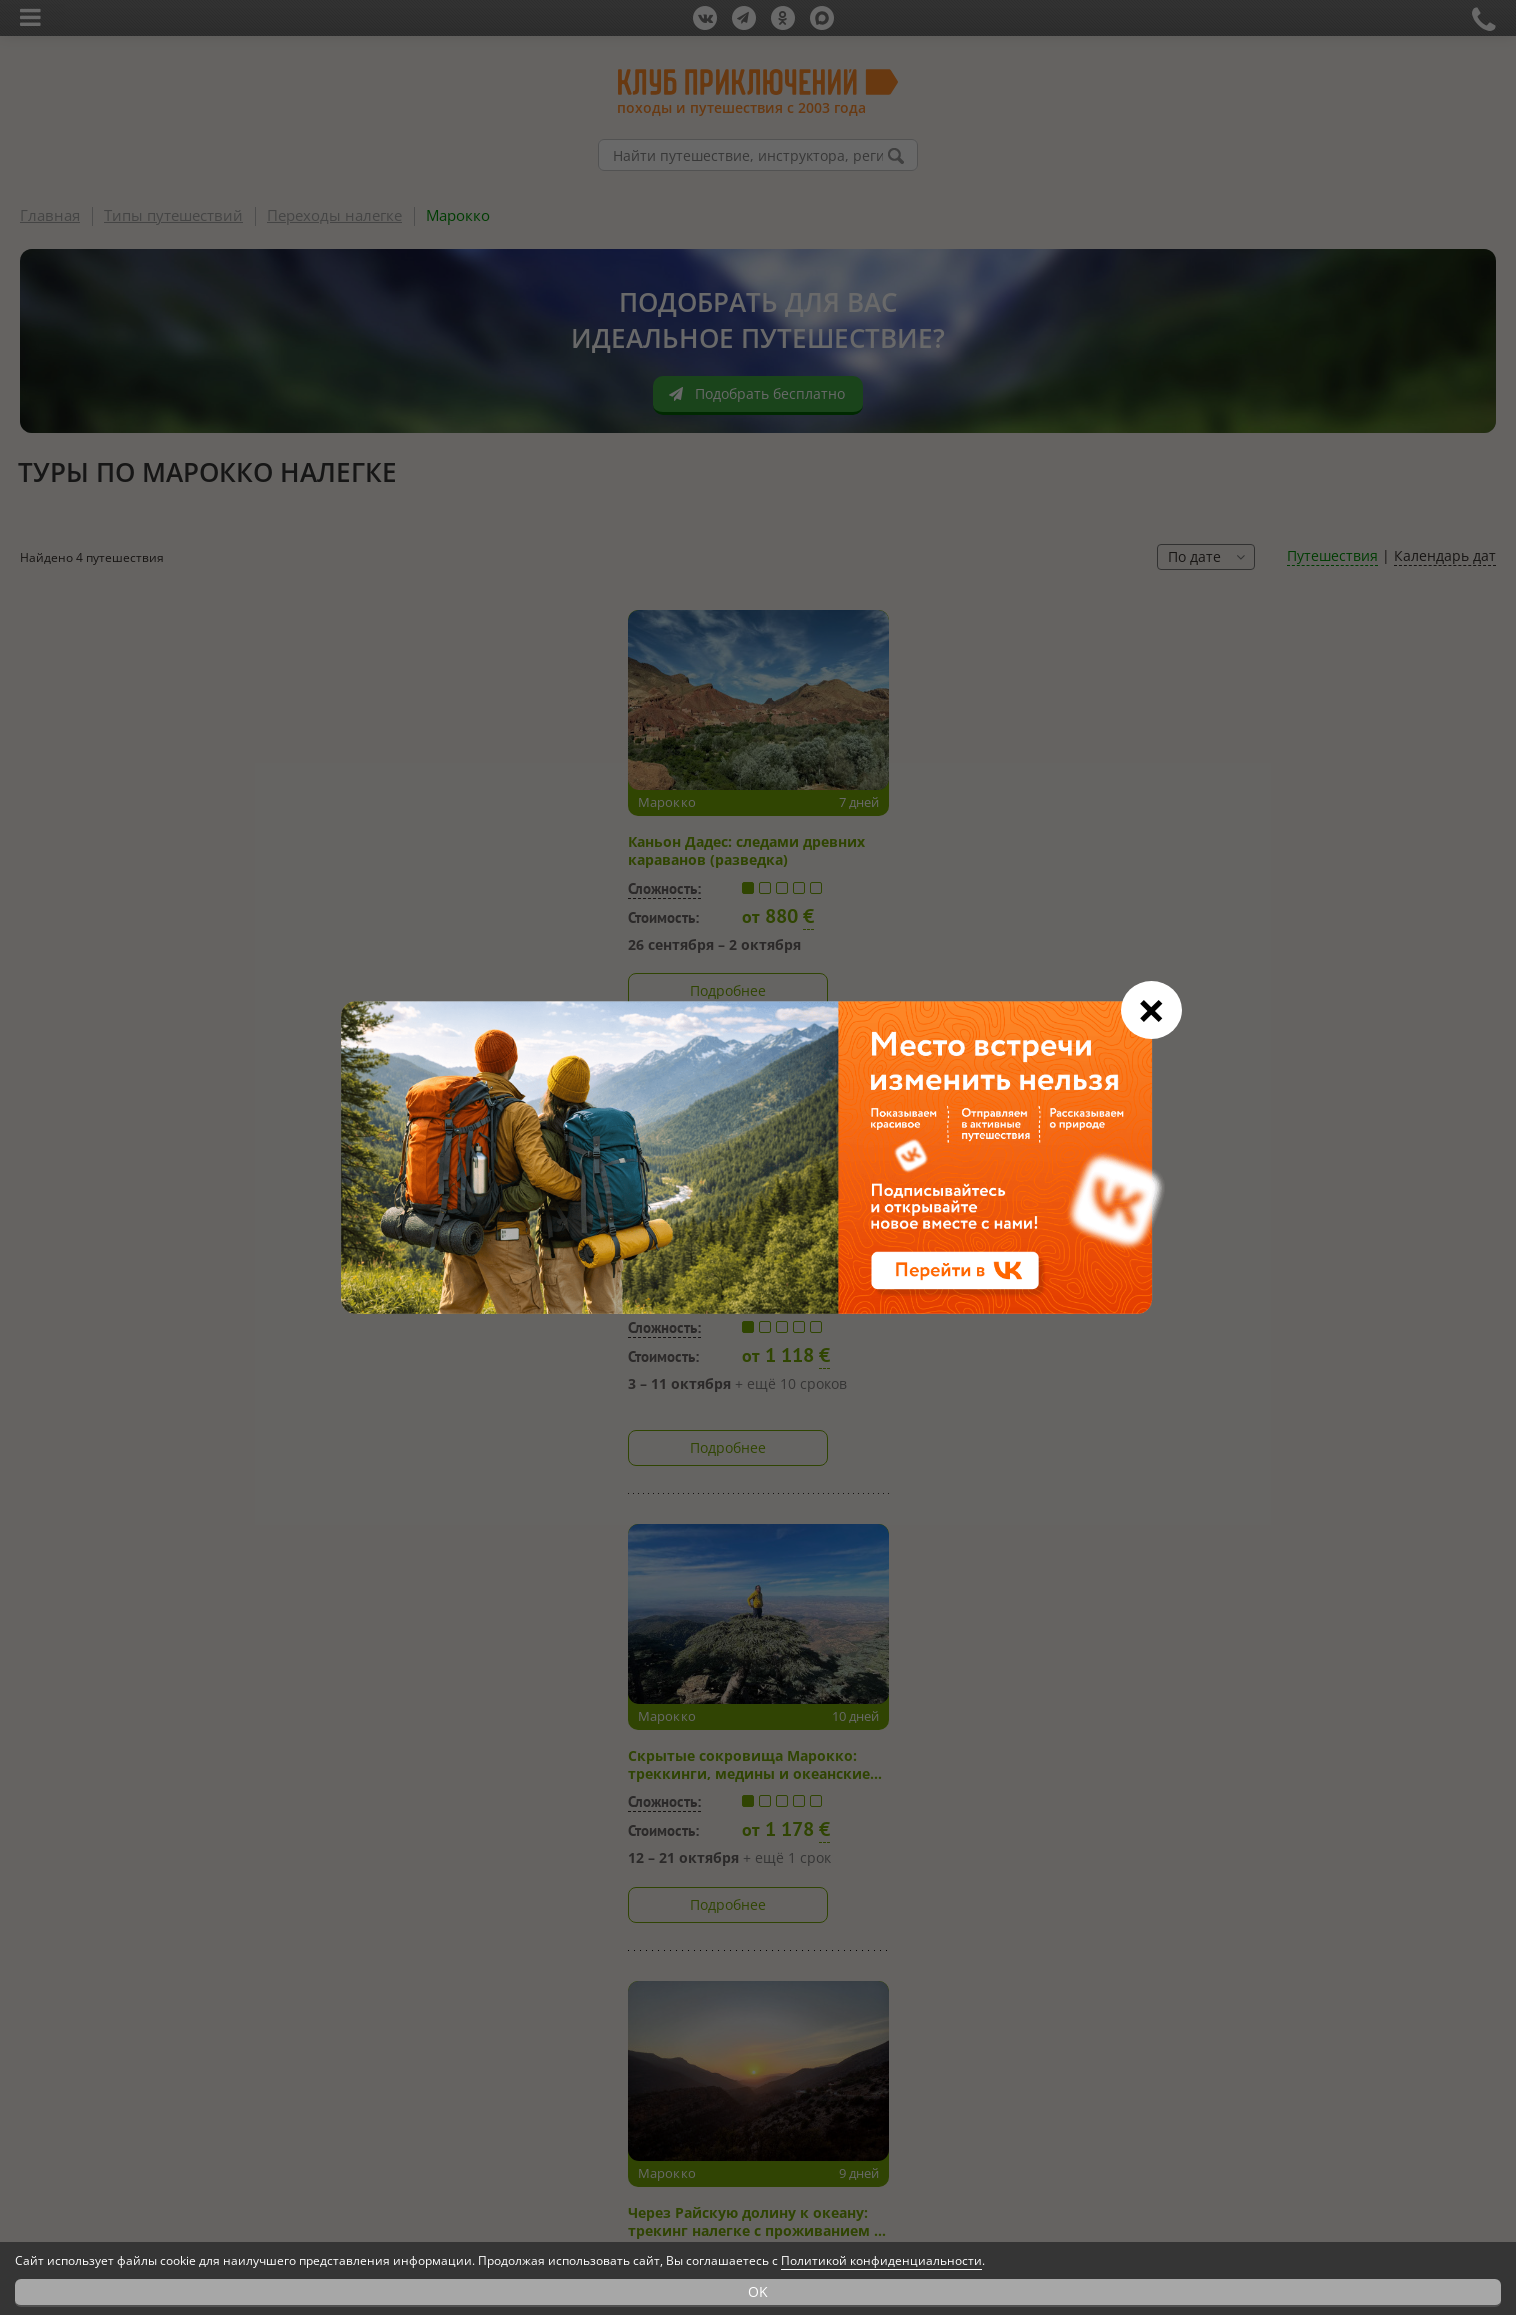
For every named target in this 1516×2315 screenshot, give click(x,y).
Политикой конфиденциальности (881, 2260)
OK (758, 2291)
